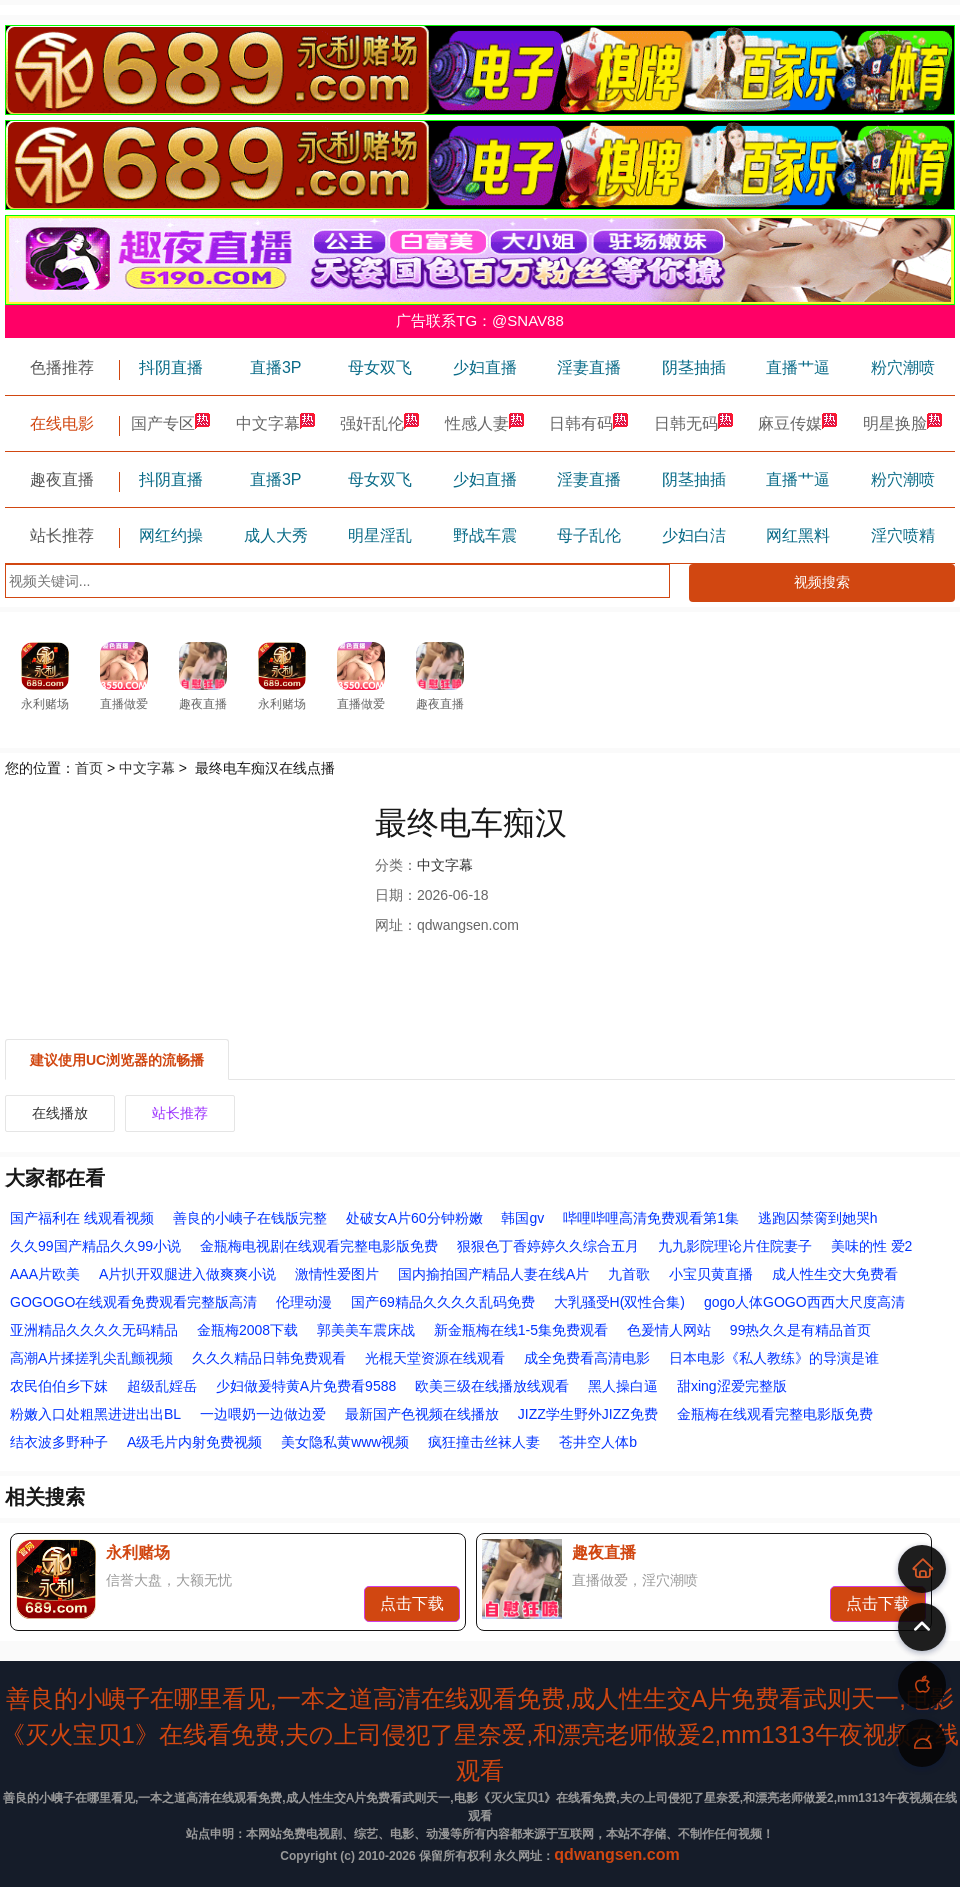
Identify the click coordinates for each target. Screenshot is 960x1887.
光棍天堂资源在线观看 (435, 1358)
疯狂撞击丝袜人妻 (484, 1442)
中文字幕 (276, 423)
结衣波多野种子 (59, 1442)
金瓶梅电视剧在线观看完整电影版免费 (319, 1246)
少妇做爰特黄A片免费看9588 (306, 1386)
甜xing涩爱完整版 (732, 1386)
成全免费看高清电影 (587, 1358)
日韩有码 (589, 423)
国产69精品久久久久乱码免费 (443, 1302)
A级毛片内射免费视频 (194, 1442)
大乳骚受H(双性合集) (619, 1302)
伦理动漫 (304, 1302)
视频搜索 (822, 582)
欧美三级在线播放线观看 (492, 1386)
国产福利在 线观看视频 (82, 1218)
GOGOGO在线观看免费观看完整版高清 (133, 1302)
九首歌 (629, 1274)
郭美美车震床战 (366, 1330)
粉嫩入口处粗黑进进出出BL (95, 1414)
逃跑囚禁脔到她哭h (818, 1218)
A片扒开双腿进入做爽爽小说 (187, 1274)
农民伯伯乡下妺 (59, 1386)
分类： (396, 865)
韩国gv (522, 1218)
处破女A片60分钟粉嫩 (414, 1218)
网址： (396, 925)
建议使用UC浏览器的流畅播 (117, 1060)
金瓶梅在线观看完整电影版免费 (775, 1414)
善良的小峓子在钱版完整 (250, 1218)
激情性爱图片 (337, 1274)
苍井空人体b (598, 1442)
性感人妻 (485, 423)
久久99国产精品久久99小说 (95, 1246)
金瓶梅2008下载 (247, 1330)
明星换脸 (903, 423)
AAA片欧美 (45, 1274)
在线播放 (60, 1113)
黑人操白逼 (623, 1386)
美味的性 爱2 (872, 1246)
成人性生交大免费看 (835, 1274)
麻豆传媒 (798, 423)
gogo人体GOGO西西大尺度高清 (804, 1302)
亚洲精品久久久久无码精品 (94, 1330)
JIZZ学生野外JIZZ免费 (588, 1414)
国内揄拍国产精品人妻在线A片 (493, 1274)
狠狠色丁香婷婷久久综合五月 (548, 1246)
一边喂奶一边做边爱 (263, 1414)
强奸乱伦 (380, 423)
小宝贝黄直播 (711, 1274)
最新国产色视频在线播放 (422, 1414)
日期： (396, 895)
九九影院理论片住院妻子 (735, 1246)
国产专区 (171, 423)
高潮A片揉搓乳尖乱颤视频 (91, 1358)
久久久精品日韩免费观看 (269, 1358)
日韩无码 (694, 423)
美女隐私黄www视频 (345, 1442)
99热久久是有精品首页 (801, 1330)
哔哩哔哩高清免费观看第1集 (651, 1218)
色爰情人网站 (669, 1330)
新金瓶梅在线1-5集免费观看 (521, 1330)
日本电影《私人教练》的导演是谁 (774, 1358)
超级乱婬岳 (162, 1386)
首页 (89, 768)
